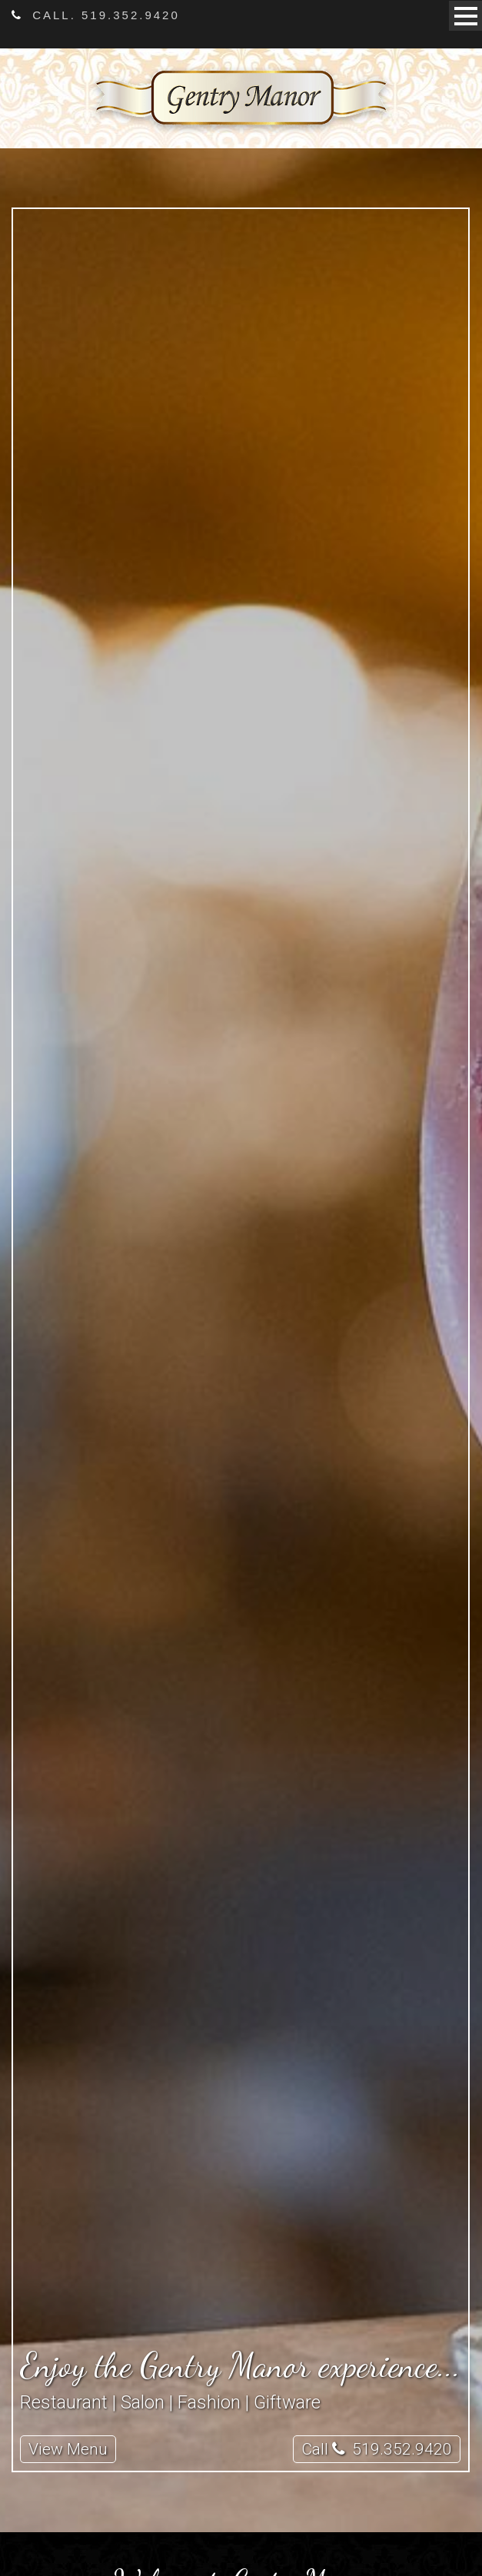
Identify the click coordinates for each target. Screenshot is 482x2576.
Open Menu (465, 16)
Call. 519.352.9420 (96, 15)
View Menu (68, 2449)
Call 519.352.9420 (376, 2449)
